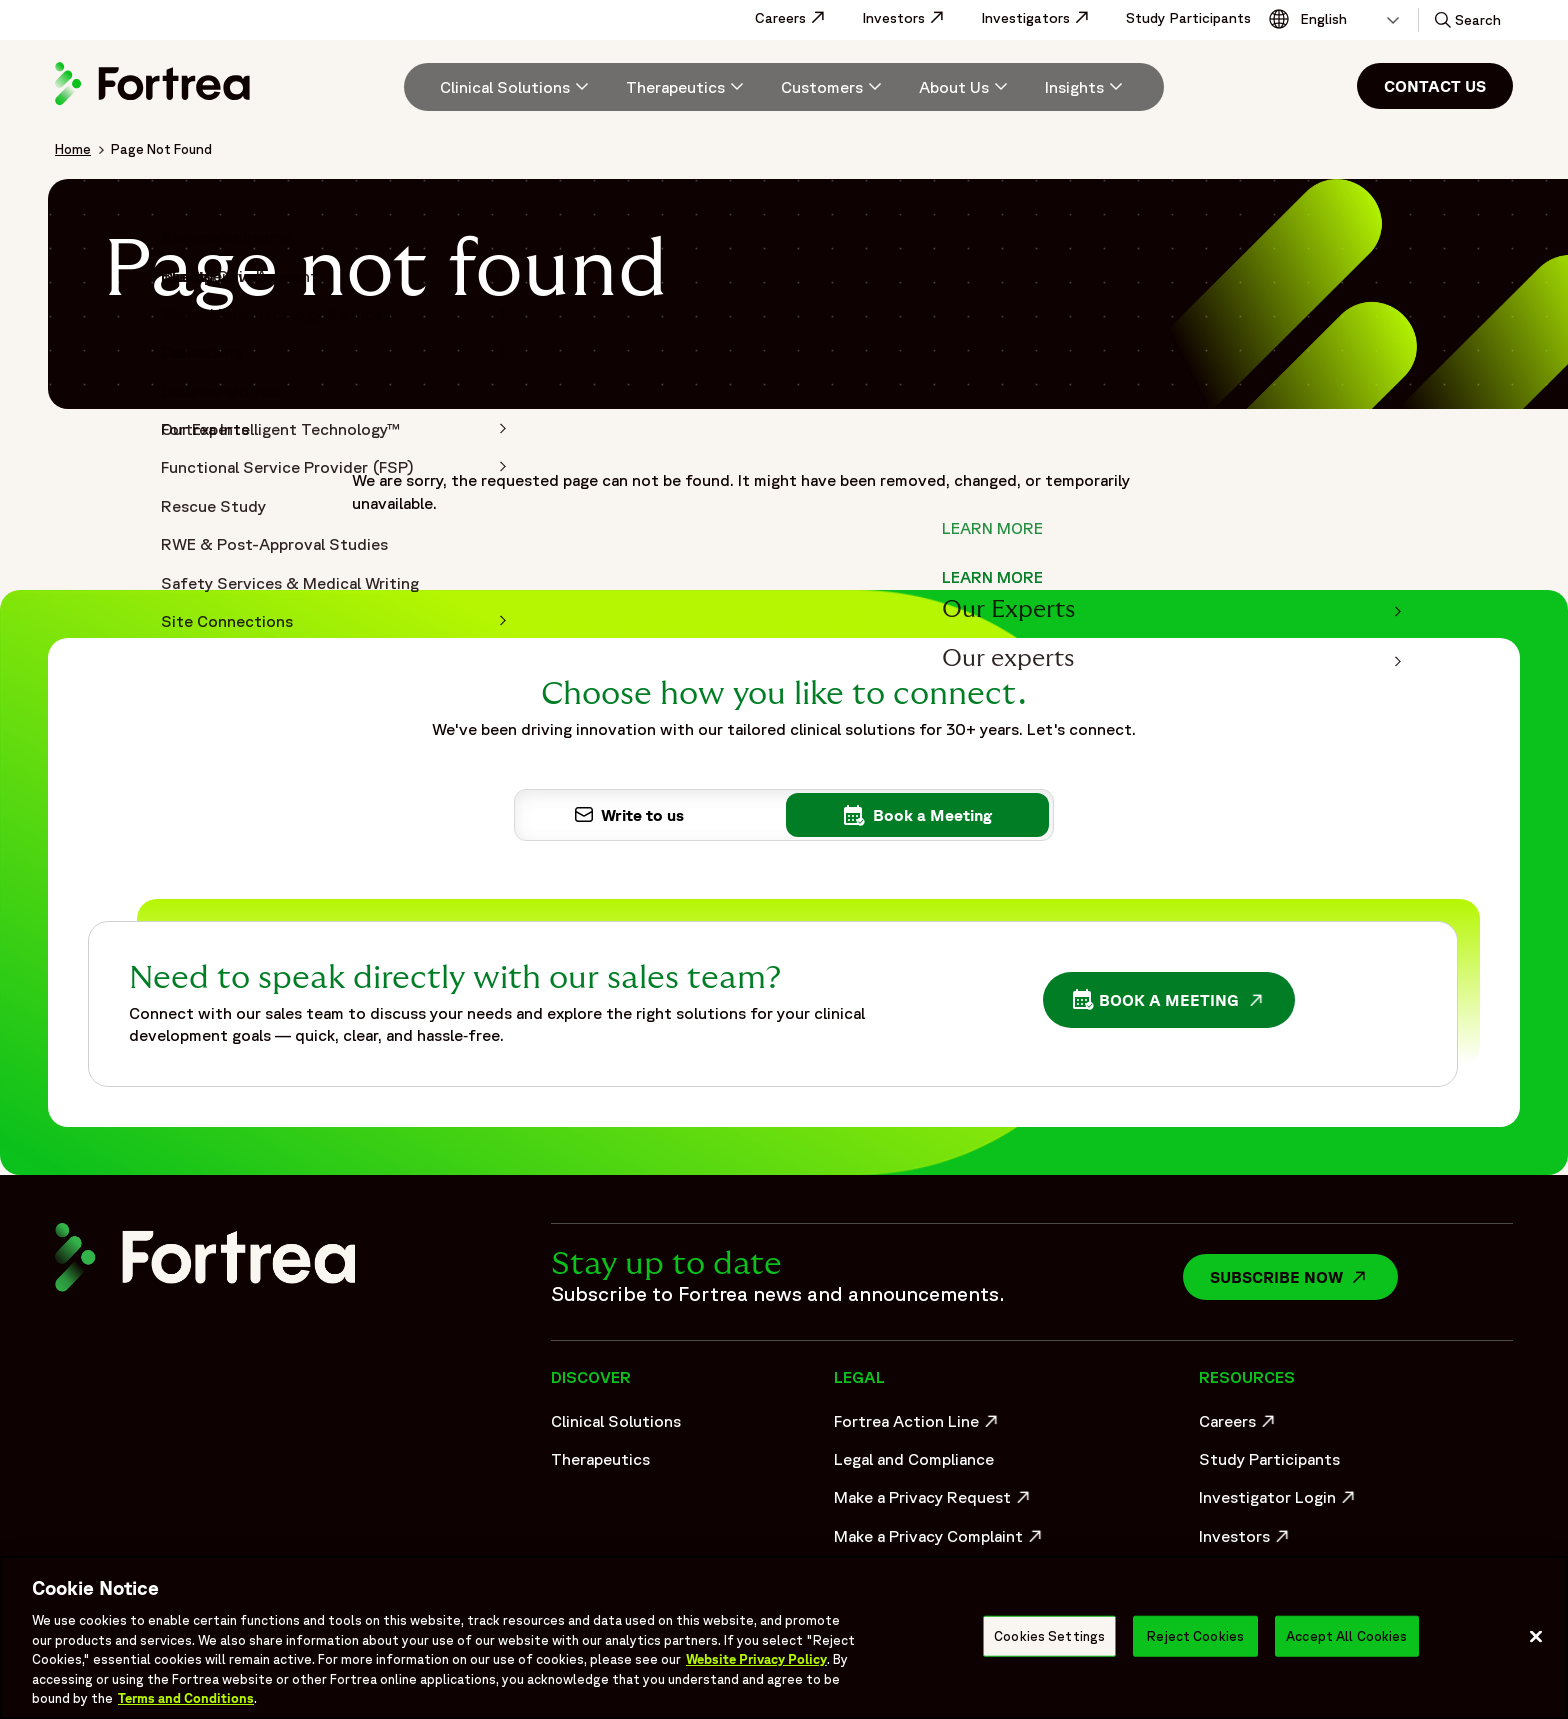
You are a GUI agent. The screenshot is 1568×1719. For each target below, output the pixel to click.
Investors (913, 18)
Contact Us (1435, 86)
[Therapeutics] (687, 87)
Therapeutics (600, 1459)
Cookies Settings (1049, 1635)
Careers (800, 18)
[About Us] (966, 87)
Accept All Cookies (1346, 1635)
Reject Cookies (1195, 1635)
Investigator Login (1279, 1502)
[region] (784, 1637)
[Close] (1536, 1636)
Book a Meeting (1174, 1002)
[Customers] (834, 87)
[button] (1466, 20)
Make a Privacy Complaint (934, 1541)
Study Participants (1188, 18)
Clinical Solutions (616, 1421)
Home (73, 149)
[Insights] (1086, 87)
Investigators (1045, 18)
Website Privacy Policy (756, 1659)
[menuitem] (507, 87)
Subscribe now (1304, 1277)
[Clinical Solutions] (517, 87)
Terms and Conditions (186, 1698)
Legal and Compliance (914, 1459)
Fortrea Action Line (918, 1426)
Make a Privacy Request (934, 1502)
